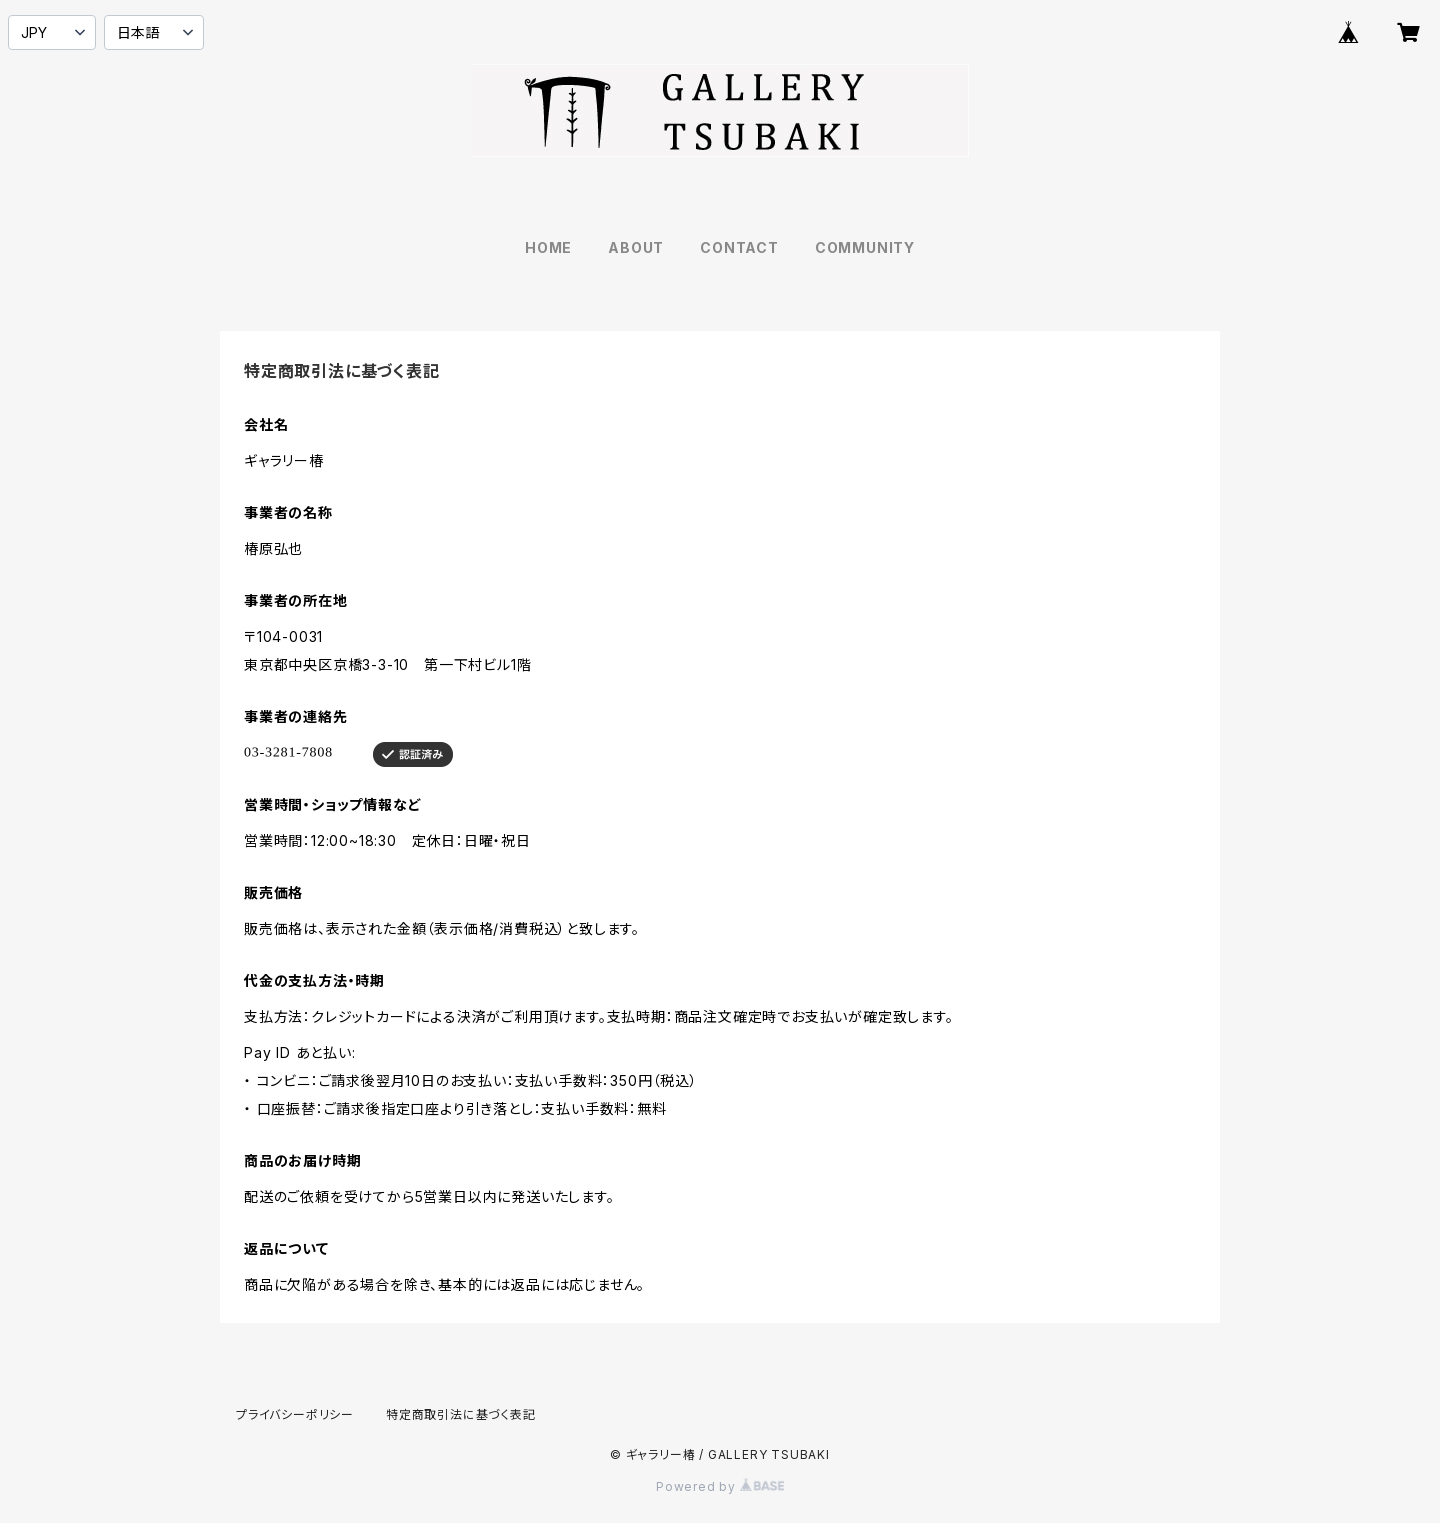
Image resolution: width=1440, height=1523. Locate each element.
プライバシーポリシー (295, 1414)
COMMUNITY (865, 247)
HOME (548, 247)
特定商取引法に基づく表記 (461, 1414)
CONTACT (739, 247)
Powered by (720, 1486)
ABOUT (636, 247)
